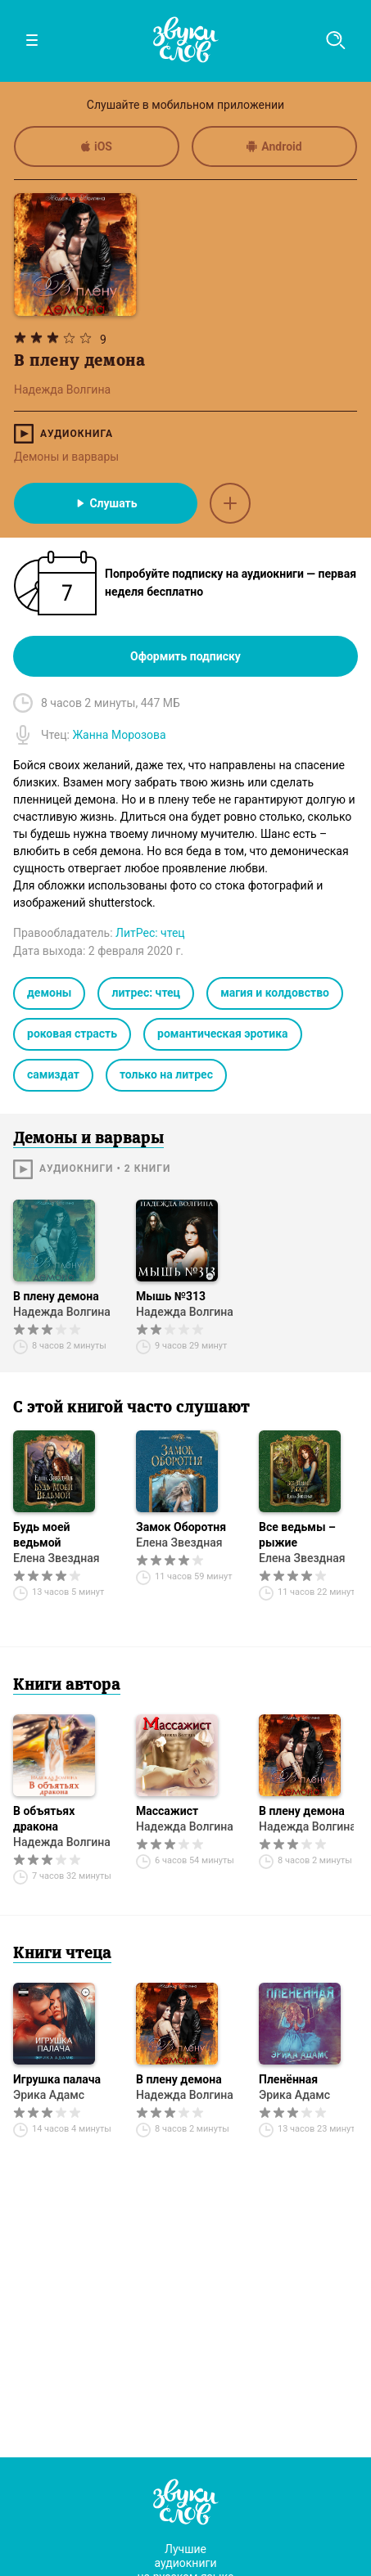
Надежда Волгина (62, 1311)
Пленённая (288, 2079)
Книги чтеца (62, 1954)
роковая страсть (72, 1033)
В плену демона (56, 1296)
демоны (49, 992)
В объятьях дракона (44, 1818)
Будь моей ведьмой (41, 1534)
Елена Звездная (56, 1558)
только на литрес (166, 1074)
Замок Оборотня (181, 1526)
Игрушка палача (57, 2079)
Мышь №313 (171, 1296)
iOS (96, 146)
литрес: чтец (145, 992)
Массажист (167, 1810)
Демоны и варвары (66, 456)
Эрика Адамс (48, 2094)
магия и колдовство (274, 992)
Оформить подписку (185, 656)
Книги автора (66, 1686)
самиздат (53, 1074)
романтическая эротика (222, 1033)
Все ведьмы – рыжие (297, 1534)
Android (274, 146)
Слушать (105, 503)
